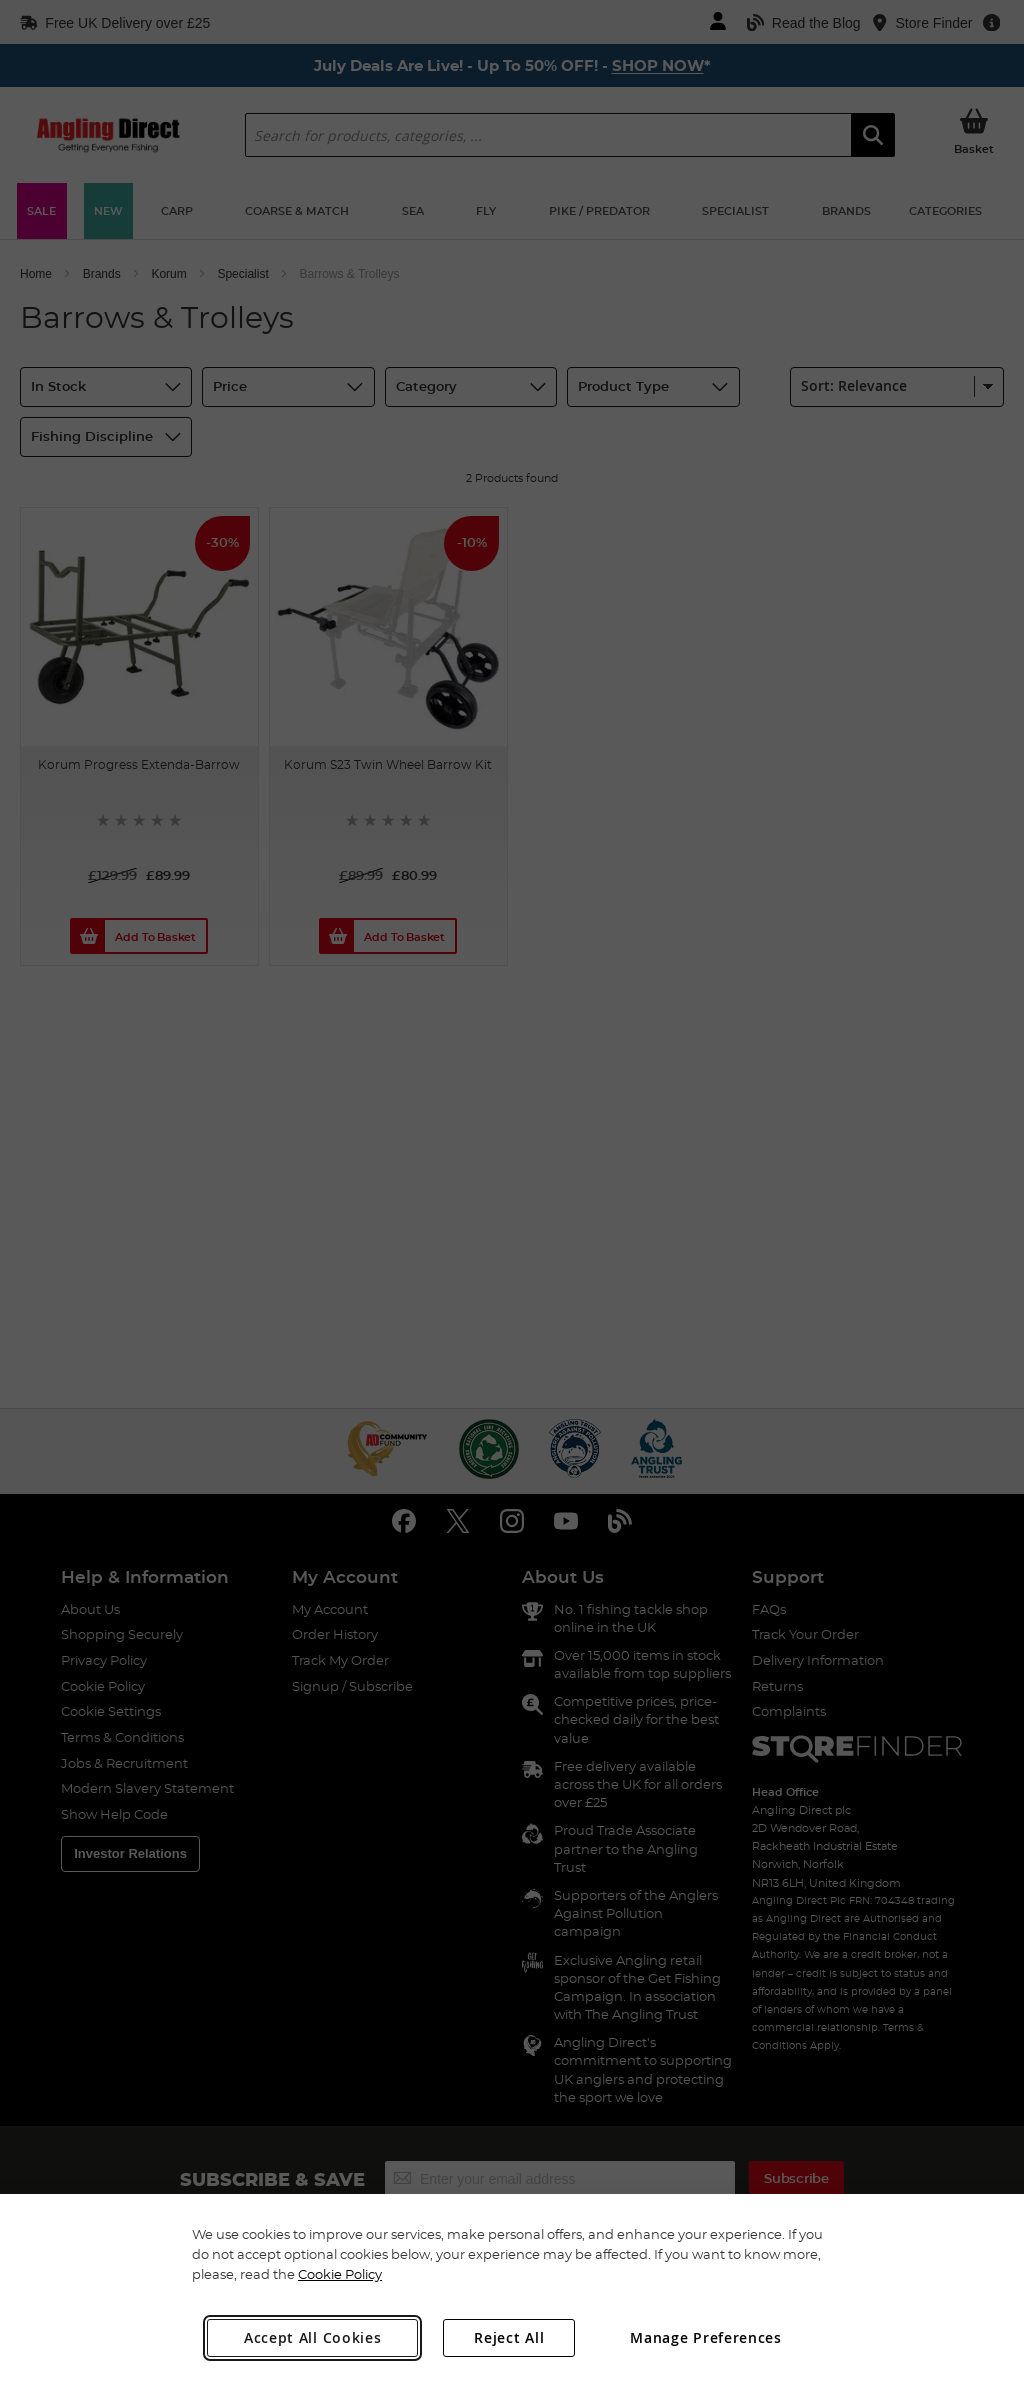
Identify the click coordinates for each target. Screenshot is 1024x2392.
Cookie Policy (340, 2274)
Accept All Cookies (313, 2337)
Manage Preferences (706, 2337)
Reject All (509, 2337)
